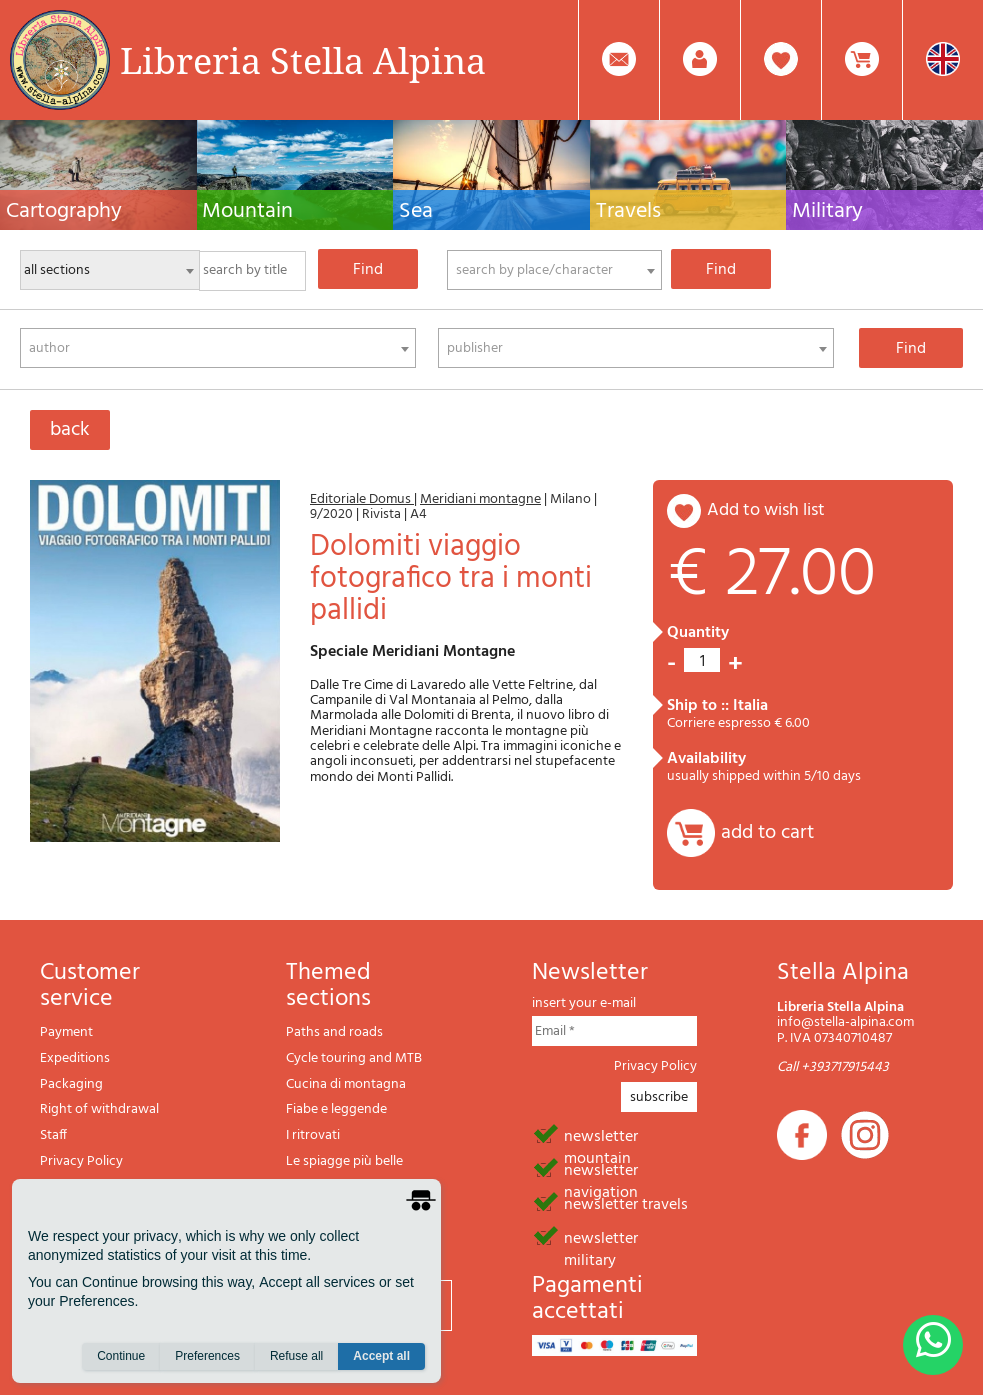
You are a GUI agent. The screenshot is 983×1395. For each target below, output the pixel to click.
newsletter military (601, 1237)
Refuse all (296, 1356)
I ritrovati (313, 1135)
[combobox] (554, 270)
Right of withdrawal (99, 1109)
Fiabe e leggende (336, 1109)
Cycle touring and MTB (354, 1058)
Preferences (207, 1356)
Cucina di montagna (346, 1084)
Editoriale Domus (362, 499)
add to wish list (766, 510)
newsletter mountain (601, 1135)
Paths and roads (334, 1032)
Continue (121, 1356)
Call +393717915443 (833, 1067)
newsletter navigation (601, 1169)
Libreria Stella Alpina (303, 60)
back (70, 430)
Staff (53, 1135)
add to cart (767, 833)
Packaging (71, 1084)
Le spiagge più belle (344, 1161)
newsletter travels (626, 1203)
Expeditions (75, 1058)
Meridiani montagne (480, 499)
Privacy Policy (81, 1161)
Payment (66, 1032)
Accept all (381, 1356)
